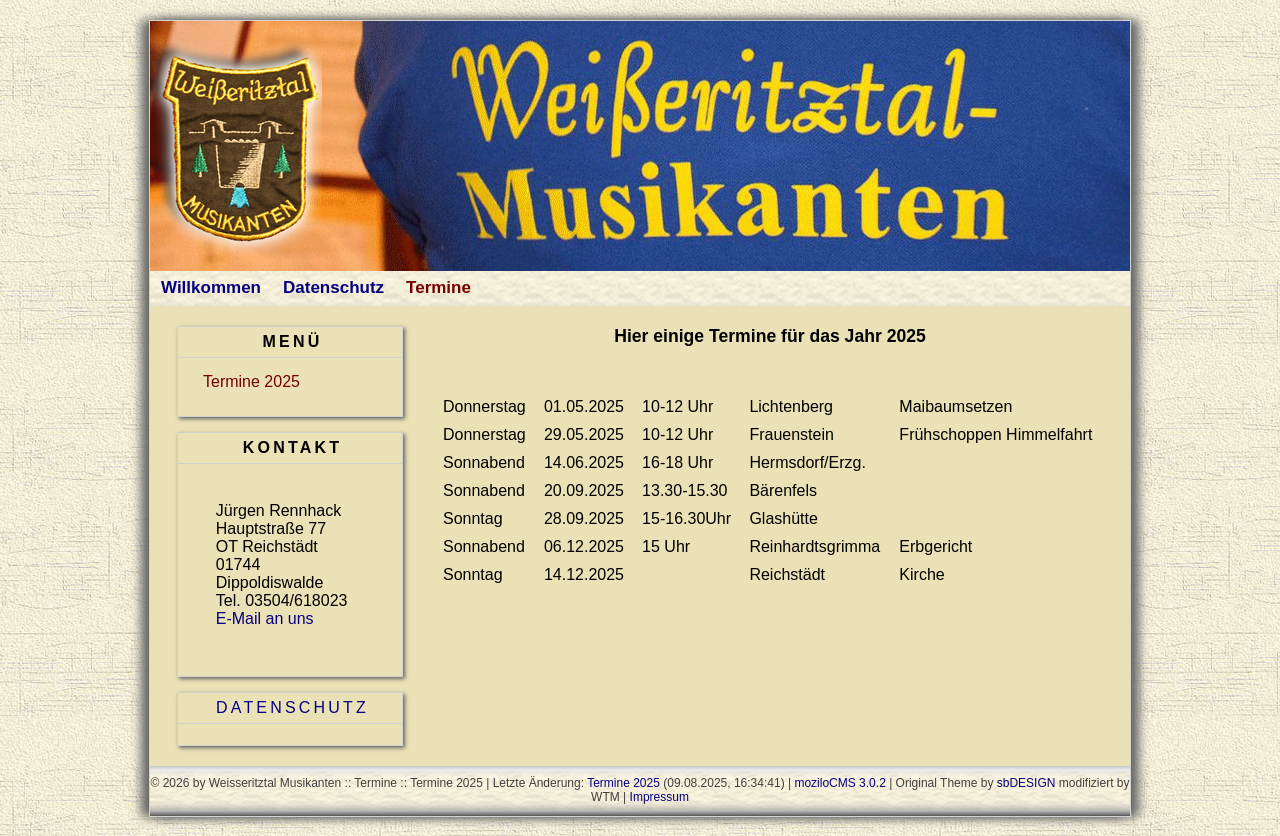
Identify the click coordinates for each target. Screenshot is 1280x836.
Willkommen (211, 287)
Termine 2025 (251, 381)
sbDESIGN (1026, 783)
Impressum (659, 797)
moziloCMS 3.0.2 (839, 783)
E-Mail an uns (265, 618)
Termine (438, 287)
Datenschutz (333, 287)
